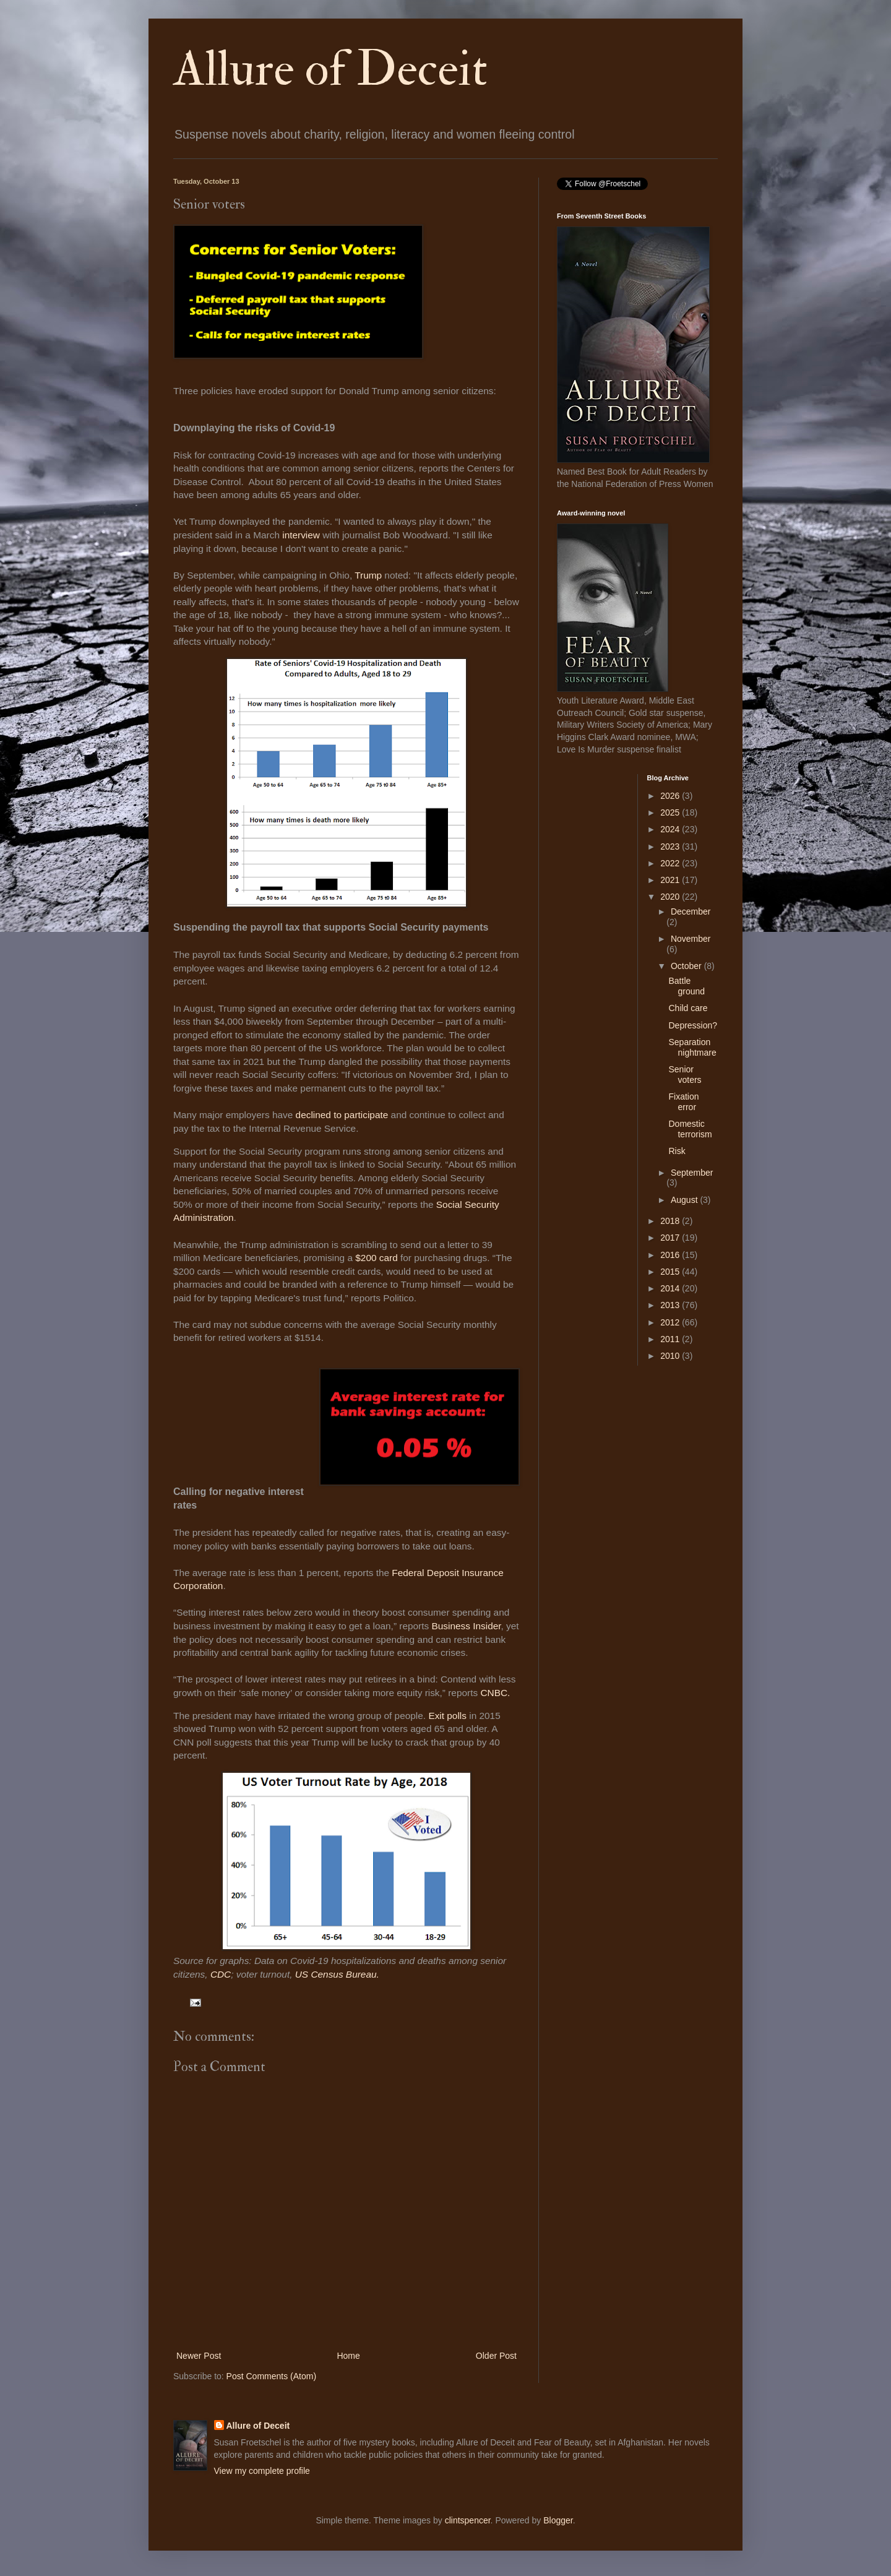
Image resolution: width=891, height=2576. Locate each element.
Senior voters (684, 1074)
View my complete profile (262, 2471)
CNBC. (495, 1692)
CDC (219, 1974)
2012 (671, 1322)
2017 (671, 1238)
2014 (671, 1288)
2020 (671, 897)
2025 (671, 812)
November (691, 939)
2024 (671, 829)
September (692, 1173)
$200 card (377, 1257)
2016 (671, 1255)
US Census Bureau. (337, 1974)
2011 (671, 1339)
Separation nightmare (692, 1047)
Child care (687, 1008)
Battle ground (686, 986)
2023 (671, 846)
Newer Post (198, 2356)
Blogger (557, 2520)
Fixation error (683, 1102)
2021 (671, 880)
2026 (671, 796)
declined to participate (342, 1114)
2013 (671, 1305)
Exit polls (447, 1715)
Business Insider (465, 1626)
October (687, 966)
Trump (368, 575)
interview (301, 535)
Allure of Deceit (330, 69)
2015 (671, 1272)
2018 (671, 1221)
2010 (671, 1356)
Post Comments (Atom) (271, 2376)
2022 (671, 863)
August (685, 1200)
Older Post (496, 2356)
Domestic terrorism (690, 1129)
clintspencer (468, 2520)
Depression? (692, 1025)
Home (348, 2356)
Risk (676, 1151)
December (691, 911)
